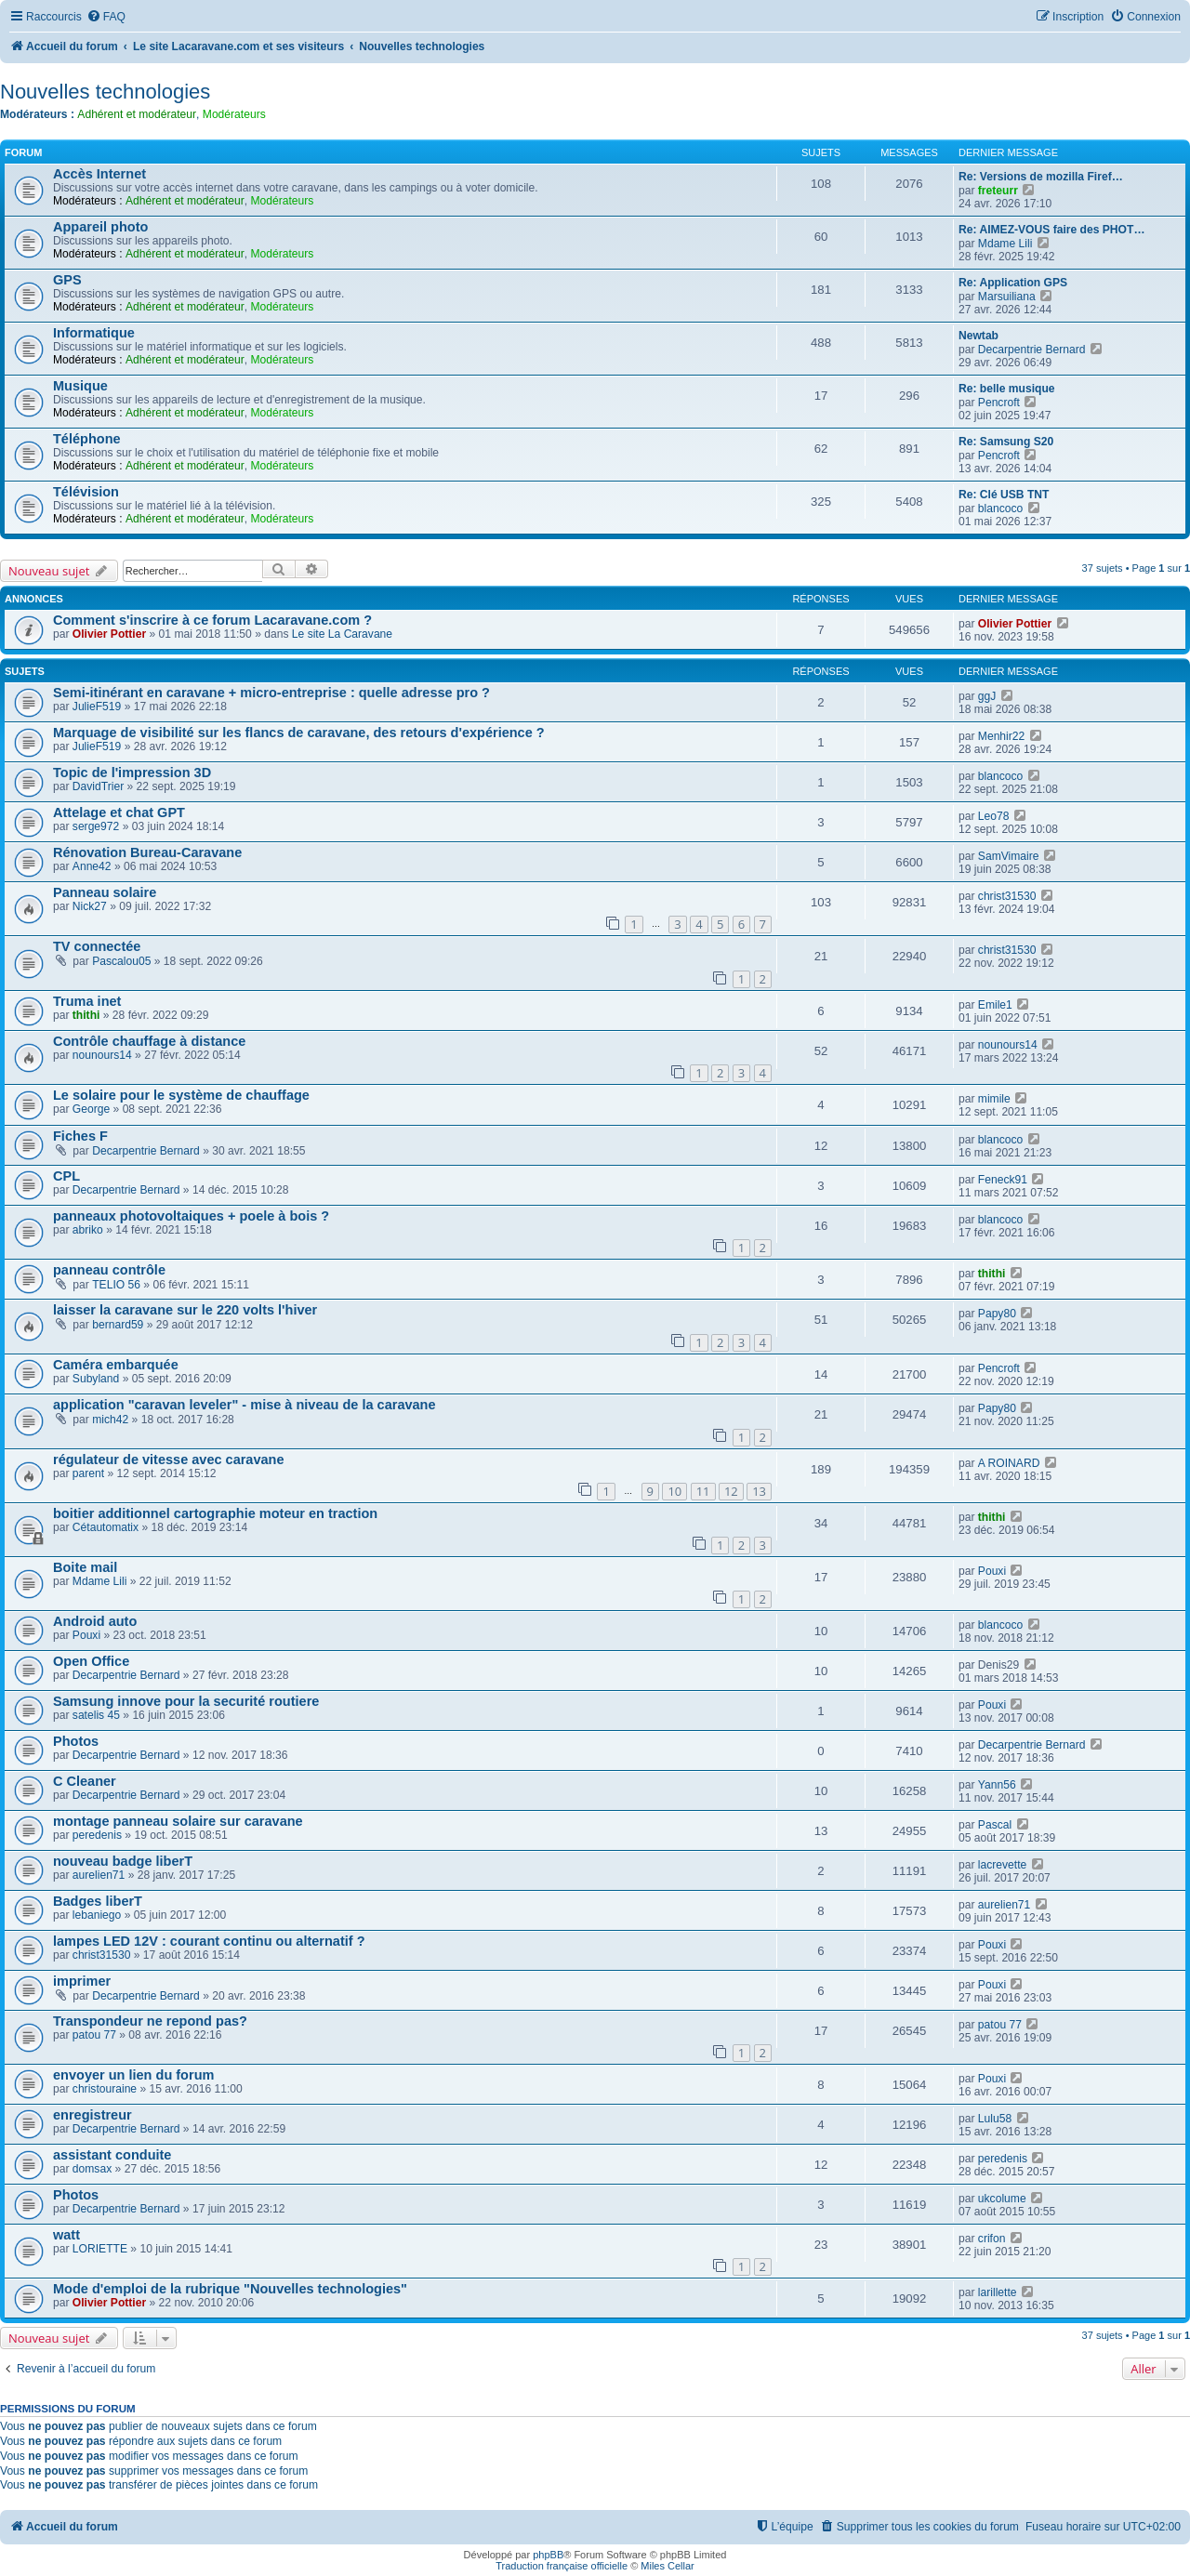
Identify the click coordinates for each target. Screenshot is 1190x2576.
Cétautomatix (106, 1527)
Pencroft (999, 402)
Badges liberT (97, 1901)
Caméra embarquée (115, 1364)
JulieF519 (97, 706)
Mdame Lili (1005, 243)
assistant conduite (112, 2154)
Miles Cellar (667, 2565)
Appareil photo (100, 226)
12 (731, 1491)
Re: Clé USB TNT (1004, 494)
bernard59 (117, 1324)
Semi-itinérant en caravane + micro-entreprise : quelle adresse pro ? (271, 692)
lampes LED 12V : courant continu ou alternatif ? (209, 1941)
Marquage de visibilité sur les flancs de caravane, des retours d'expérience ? (299, 732)
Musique (80, 385)
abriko (88, 1229)
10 (674, 1491)
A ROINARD (1009, 1463)
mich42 (110, 1419)
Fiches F (80, 1136)
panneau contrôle (109, 1269)
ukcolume (1002, 2198)
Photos (76, 1741)
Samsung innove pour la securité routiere (186, 1701)
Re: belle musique (1007, 388)
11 (703, 1491)
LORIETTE (100, 2248)
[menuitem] (106, 17)
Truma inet (87, 1001)
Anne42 (92, 866)
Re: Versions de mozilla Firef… (1041, 176)
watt (66, 2234)
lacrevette (1002, 1864)
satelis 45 (96, 1715)
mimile (994, 1098)
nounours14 (102, 1055)
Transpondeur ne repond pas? (150, 2021)
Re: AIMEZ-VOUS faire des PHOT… (1051, 229)
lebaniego (97, 1915)
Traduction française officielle (562, 2565)
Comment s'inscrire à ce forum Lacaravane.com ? (212, 620)
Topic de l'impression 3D (132, 772)
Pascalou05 (121, 961)
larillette (997, 2292)
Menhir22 (1001, 736)
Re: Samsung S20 (1006, 441)
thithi (86, 1015)
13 (759, 1491)
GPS (67, 279)
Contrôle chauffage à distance (149, 1041)
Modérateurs (234, 114)
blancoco (1000, 508)
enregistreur (92, 2114)
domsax (92, 2168)
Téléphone (87, 438)
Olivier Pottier (109, 634)
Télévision (86, 491)
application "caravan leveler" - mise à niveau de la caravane (244, 1404)
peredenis (97, 1835)
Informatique (94, 332)
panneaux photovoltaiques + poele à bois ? (191, 1216)
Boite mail (85, 1567)
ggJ (987, 696)
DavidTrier (98, 786)
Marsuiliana (1007, 296)
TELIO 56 (116, 1284)
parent (88, 1473)
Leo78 (994, 816)
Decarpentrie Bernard (1032, 349)
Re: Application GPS (1013, 282)
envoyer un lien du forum (133, 2074)
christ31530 (1007, 896)
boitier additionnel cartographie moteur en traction (215, 1513)
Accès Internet (99, 173)
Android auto (95, 1621)
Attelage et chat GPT (119, 812)
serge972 (96, 826)
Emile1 (995, 1004)
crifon (992, 2238)
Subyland (96, 1378)
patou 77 (94, 2034)
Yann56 (997, 1784)
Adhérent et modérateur (136, 114)
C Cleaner (84, 1781)
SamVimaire (1008, 856)
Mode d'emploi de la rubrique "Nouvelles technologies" (230, 2288)
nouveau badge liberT (122, 1861)
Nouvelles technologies (105, 91)
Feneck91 (1002, 1179)
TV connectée (96, 946)
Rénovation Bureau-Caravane (147, 852)
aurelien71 (99, 1875)
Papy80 (997, 1313)
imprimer (82, 1981)
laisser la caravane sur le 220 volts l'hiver (185, 1309)
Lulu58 (995, 2118)
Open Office (91, 1661)
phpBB (548, 2554)
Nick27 (90, 906)
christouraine (105, 2088)
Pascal (995, 1824)
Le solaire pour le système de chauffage (181, 1095)
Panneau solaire (104, 892)
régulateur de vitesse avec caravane (168, 1459)
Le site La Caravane (342, 634)
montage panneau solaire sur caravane (178, 1821)
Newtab (978, 335)
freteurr (998, 190)
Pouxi (992, 1571)
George (91, 1109)
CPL (66, 1176)
